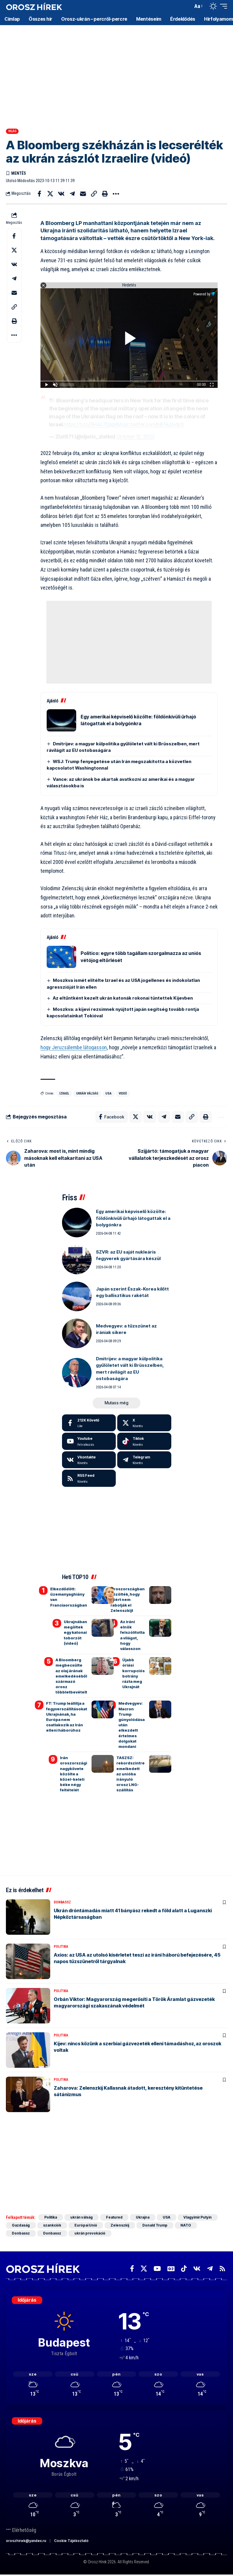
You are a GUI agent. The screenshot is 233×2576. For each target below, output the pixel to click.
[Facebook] (89, 1423)
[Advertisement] (116, 71)
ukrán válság (87, 1093)
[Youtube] (89, 1441)
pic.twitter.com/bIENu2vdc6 (153, 424)
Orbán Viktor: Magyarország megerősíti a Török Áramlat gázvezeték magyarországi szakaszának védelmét (134, 2002)
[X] (144, 1423)
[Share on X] (50, 194)
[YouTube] (157, 2268)
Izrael (64, 1093)
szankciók (52, 2225)
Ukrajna (143, 2217)
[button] (187, 6)
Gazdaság (21, 2225)
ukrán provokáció (90, 2233)
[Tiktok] (144, 1441)
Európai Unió (85, 2225)
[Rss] (222, 2268)
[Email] (83, 194)
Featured (114, 2217)
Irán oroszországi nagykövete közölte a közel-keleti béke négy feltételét (73, 1773)
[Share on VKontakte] (61, 194)
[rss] (89, 1478)
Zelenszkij (120, 2225)
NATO (186, 2225)
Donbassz (62, 1902)
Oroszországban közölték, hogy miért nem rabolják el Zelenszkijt (127, 1599)
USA (108, 1093)
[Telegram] (144, 1459)
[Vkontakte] (89, 1459)
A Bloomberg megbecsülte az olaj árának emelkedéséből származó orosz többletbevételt (71, 1675)
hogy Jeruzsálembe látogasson (73, 1047)
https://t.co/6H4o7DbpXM (93, 424)
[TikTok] (184, 2268)
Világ (12, 131)
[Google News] (171, 2268)
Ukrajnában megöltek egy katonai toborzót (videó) (75, 1632)
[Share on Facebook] (39, 194)
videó (123, 1093)
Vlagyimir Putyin (199, 2217)
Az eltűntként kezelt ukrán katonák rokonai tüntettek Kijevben (123, 998)
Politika (61, 1947)
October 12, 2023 (135, 436)
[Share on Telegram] (72, 194)
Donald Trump (155, 2225)
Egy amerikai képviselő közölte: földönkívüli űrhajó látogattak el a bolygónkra (133, 1218)
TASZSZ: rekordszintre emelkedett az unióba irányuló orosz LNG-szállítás (130, 1773)
